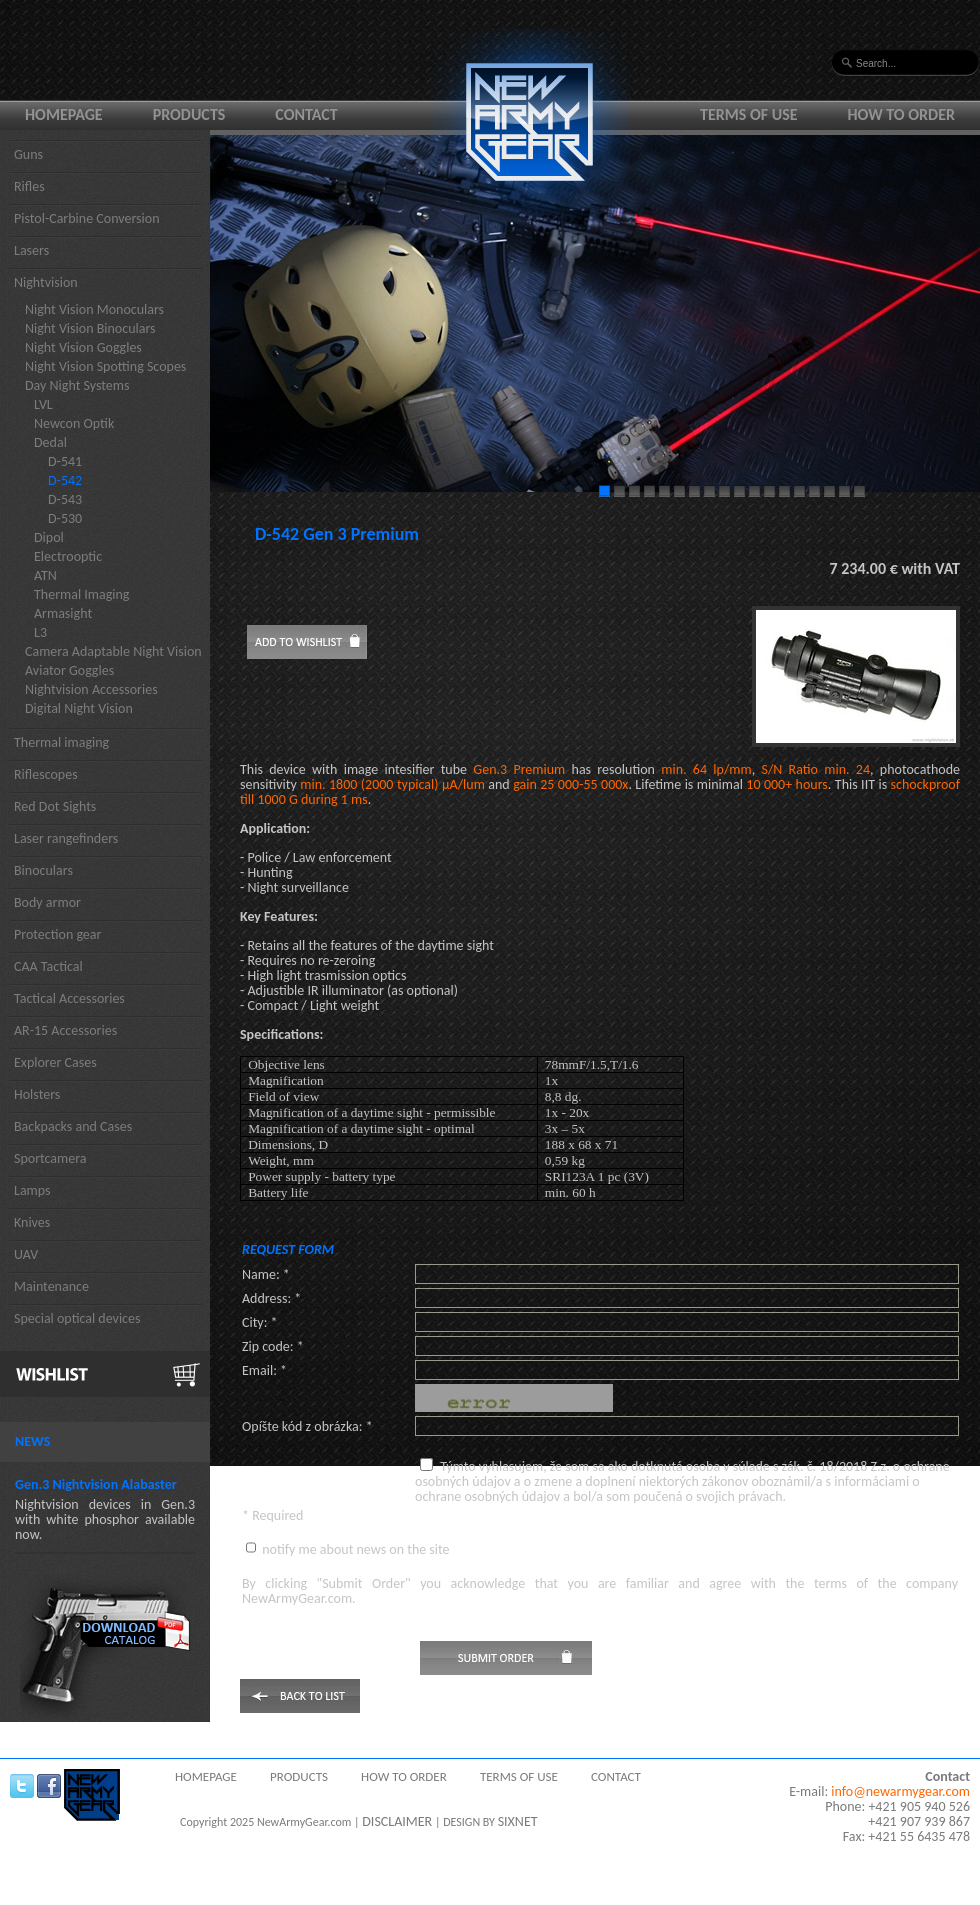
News (32, 1441)
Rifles (29, 186)
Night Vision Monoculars (94, 309)
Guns (28, 154)
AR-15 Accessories (65, 1030)
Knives (32, 1222)
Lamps (32, 1190)
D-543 (65, 499)
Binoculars (43, 870)
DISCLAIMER (397, 1821)
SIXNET (518, 1821)
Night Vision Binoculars (90, 328)
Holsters (37, 1094)
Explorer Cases (55, 1062)
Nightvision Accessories (91, 689)
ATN (45, 575)
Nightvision (46, 282)
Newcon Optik (74, 423)
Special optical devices (77, 1318)
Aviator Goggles (69, 670)
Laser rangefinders (66, 838)
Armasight (63, 613)
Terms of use (749, 114)
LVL (43, 404)
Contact (306, 114)
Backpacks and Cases (73, 1126)
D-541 (65, 461)
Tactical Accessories (69, 998)
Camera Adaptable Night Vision (113, 651)
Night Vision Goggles (83, 347)
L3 (40, 632)
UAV (26, 1254)
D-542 (65, 480)
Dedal (50, 442)
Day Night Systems (77, 385)
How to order (902, 114)
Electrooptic (68, 556)
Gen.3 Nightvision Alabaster (96, 1484)
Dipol (49, 537)
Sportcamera (50, 1158)
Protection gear (57, 934)
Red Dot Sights (55, 806)
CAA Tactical (48, 966)
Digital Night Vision (79, 708)
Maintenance (51, 1286)
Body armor (47, 902)
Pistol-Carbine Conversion (87, 218)
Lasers (31, 250)
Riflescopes (46, 774)
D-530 (65, 518)
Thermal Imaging (81, 594)
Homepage (64, 114)
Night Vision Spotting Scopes (105, 366)
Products (189, 114)
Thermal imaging (61, 742)
